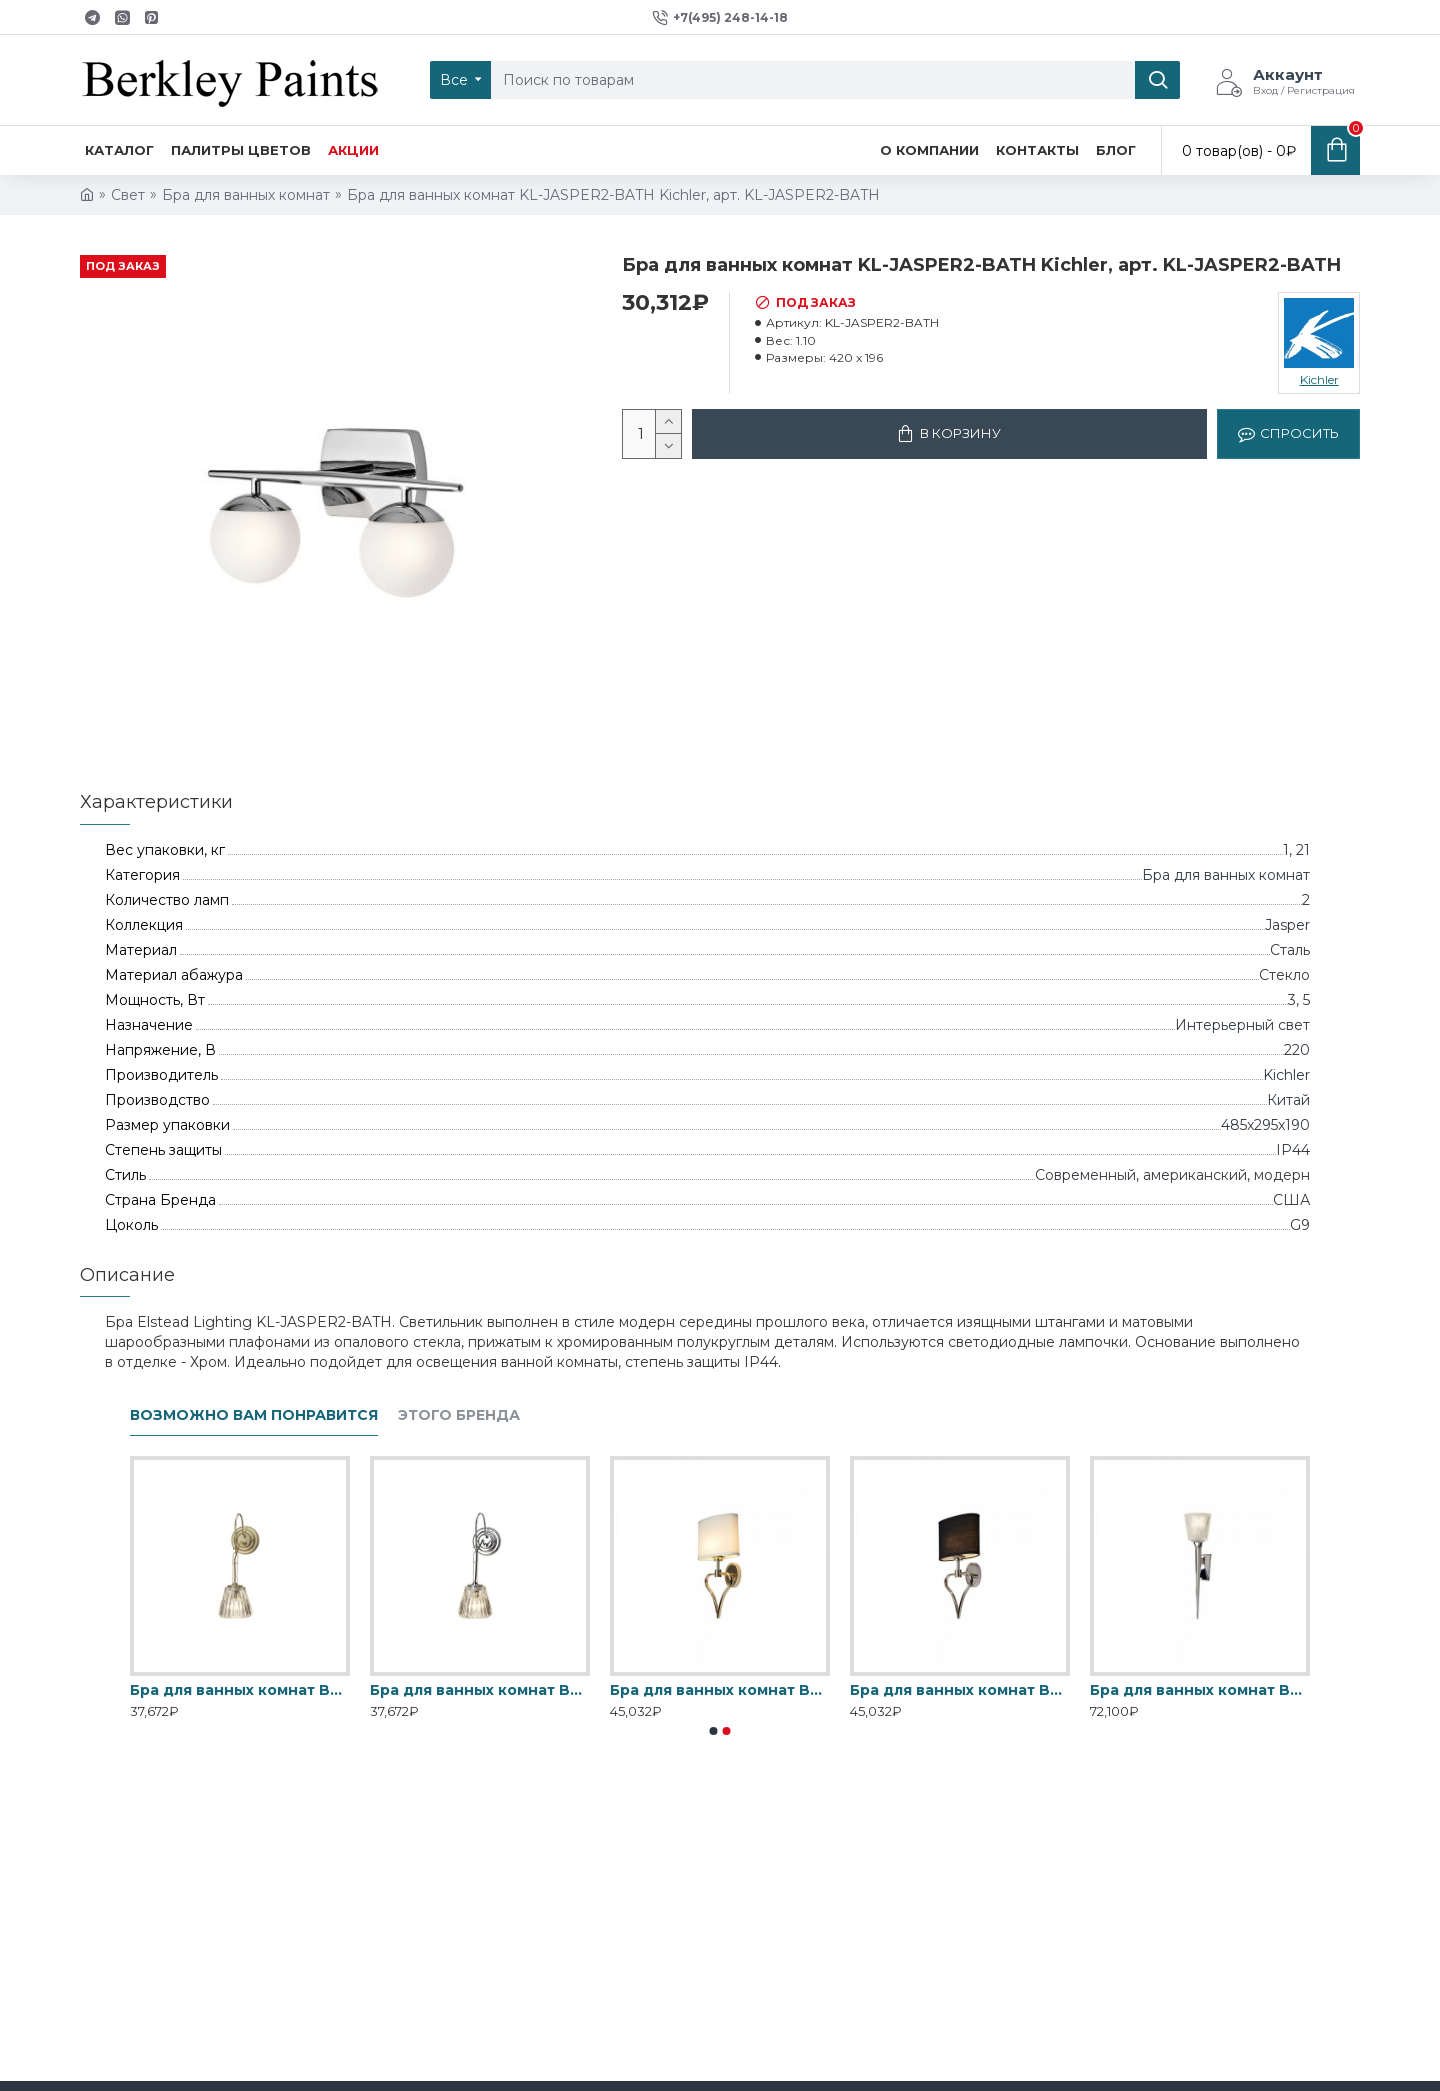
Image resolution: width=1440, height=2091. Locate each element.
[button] (714, 1731)
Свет (128, 195)
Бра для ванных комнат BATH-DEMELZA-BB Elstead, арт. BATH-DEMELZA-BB (240, 1690)
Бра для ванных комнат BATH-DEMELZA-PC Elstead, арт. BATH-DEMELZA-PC (480, 1690)
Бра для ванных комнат (246, 195)
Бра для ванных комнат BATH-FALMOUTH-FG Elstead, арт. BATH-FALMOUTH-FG (720, 1690)
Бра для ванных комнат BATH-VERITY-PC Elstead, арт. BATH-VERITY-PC (1200, 1690)
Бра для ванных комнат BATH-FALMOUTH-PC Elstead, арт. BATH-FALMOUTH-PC (960, 1690)
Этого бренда (459, 1415)
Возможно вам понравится (254, 1415)
